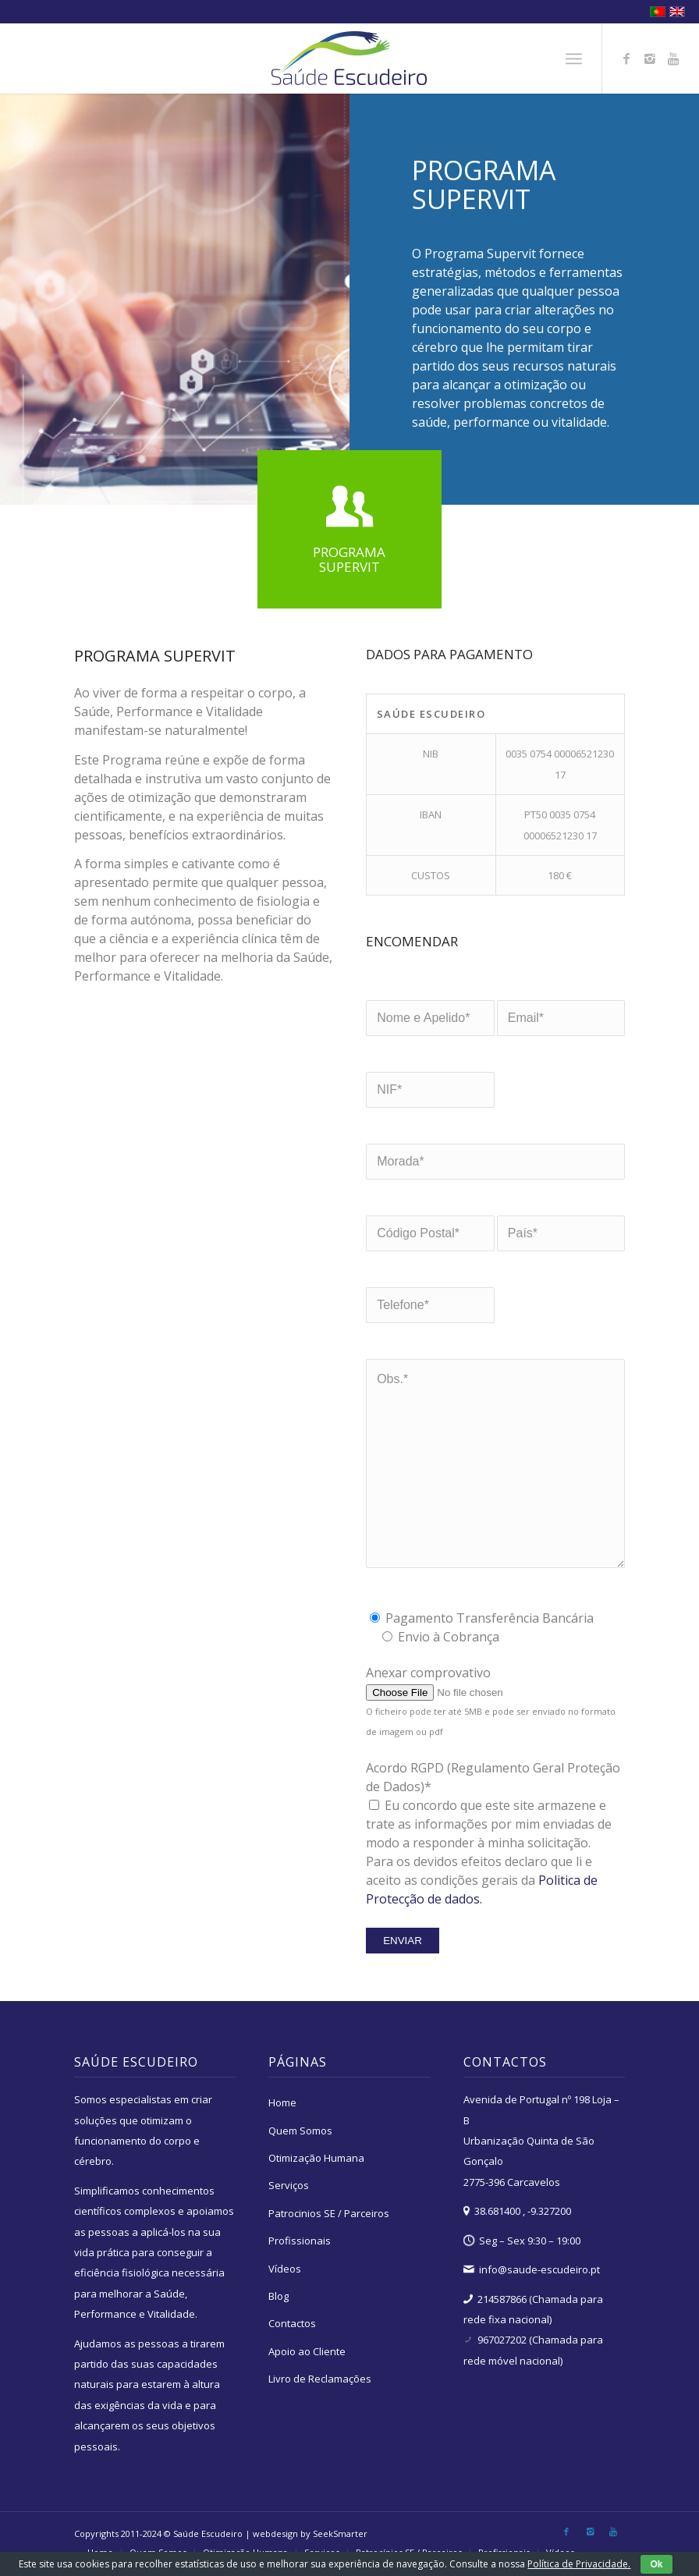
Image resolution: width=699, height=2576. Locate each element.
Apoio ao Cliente (307, 2351)
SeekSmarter (340, 2533)
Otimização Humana (316, 2158)
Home (282, 2102)
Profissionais (299, 2241)
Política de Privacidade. (578, 2564)
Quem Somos (300, 2131)
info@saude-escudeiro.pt (539, 2269)
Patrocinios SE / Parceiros (328, 2213)
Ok (656, 2564)
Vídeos (284, 2269)
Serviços (288, 2185)
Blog (278, 2296)
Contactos (292, 2323)
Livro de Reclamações (319, 2379)
